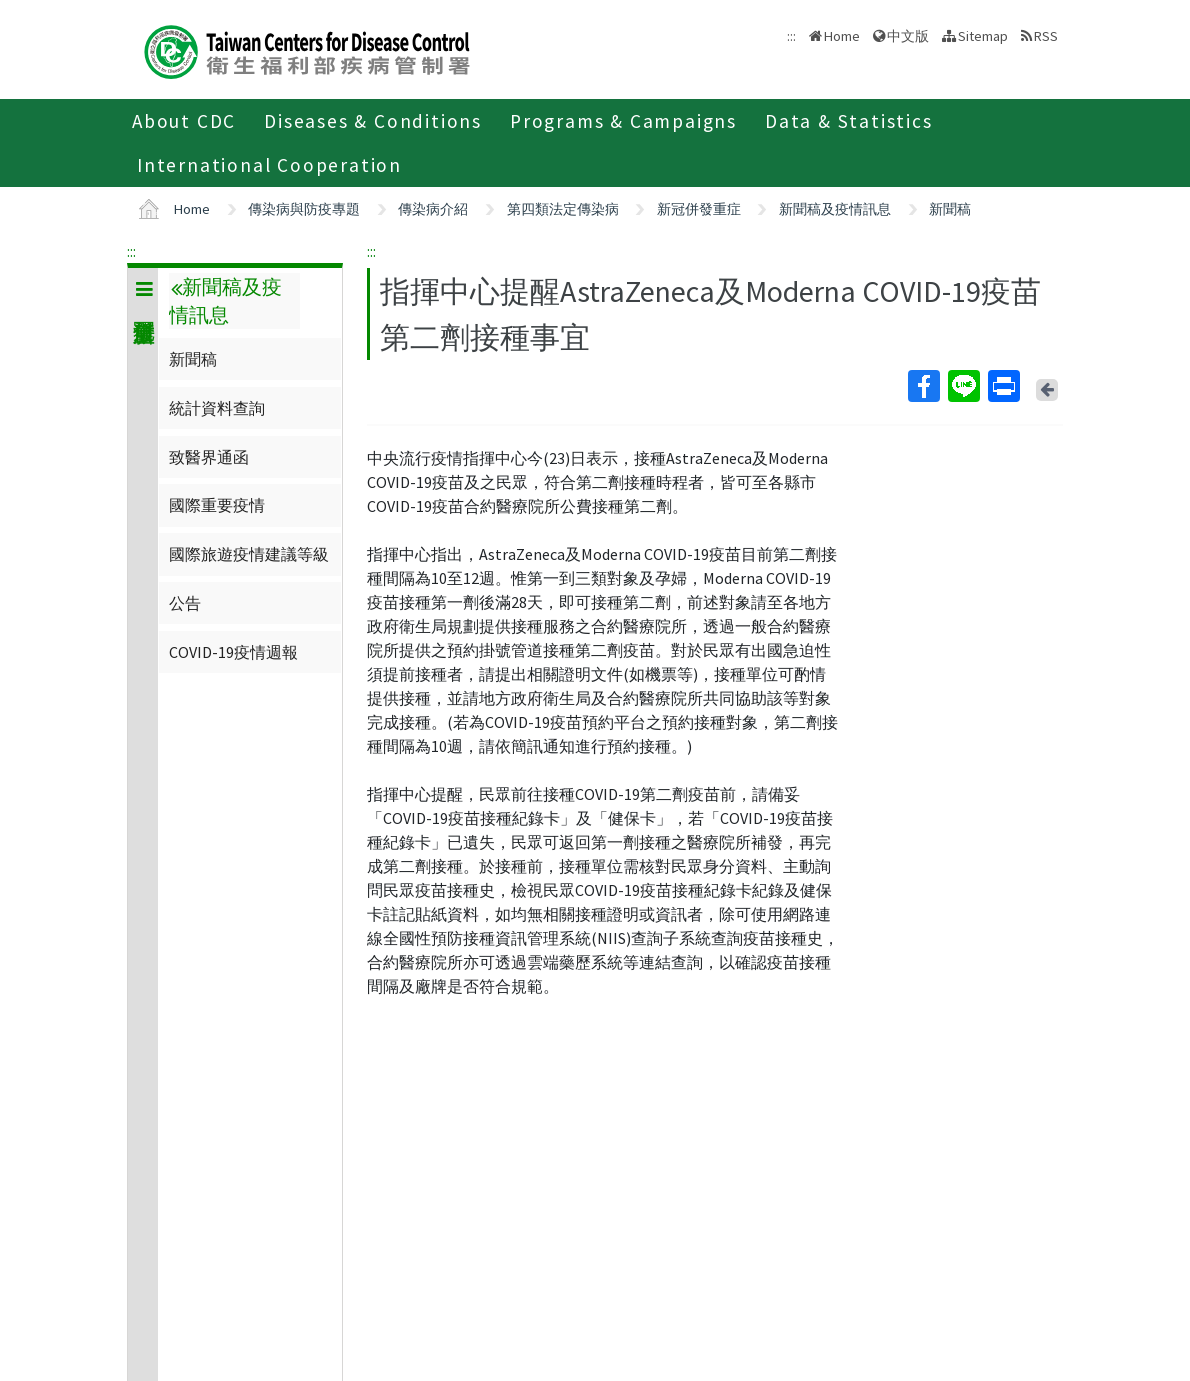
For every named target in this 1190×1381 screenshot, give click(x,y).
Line (963, 386)
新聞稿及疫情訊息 (835, 209)
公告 (185, 603)
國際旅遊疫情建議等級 (249, 554)
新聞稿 (950, 209)
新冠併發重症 (699, 209)
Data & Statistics (849, 121)
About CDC (184, 121)
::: (131, 251)
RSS (1046, 36)
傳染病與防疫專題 (304, 209)
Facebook (923, 386)
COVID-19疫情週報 (233, 652)
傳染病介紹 (433, 209)
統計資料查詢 (217, 408)
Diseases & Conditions (373, 121)
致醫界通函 (209, 457)
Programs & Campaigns (623, 121)
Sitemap (983, 36)
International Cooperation (269, 165)
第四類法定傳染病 (563, 209)
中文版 (908, 36)
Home (842, 36)
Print (1003, 386)
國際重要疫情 (217, 505)
